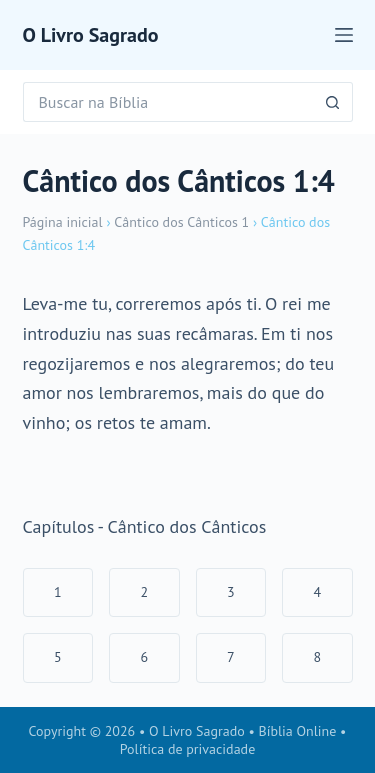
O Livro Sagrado (91, 35)
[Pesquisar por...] (168, 102)
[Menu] (344, 35)
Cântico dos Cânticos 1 (181, 222)
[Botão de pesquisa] (333, 102)
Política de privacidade (188, 749)
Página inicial (63, 222)
